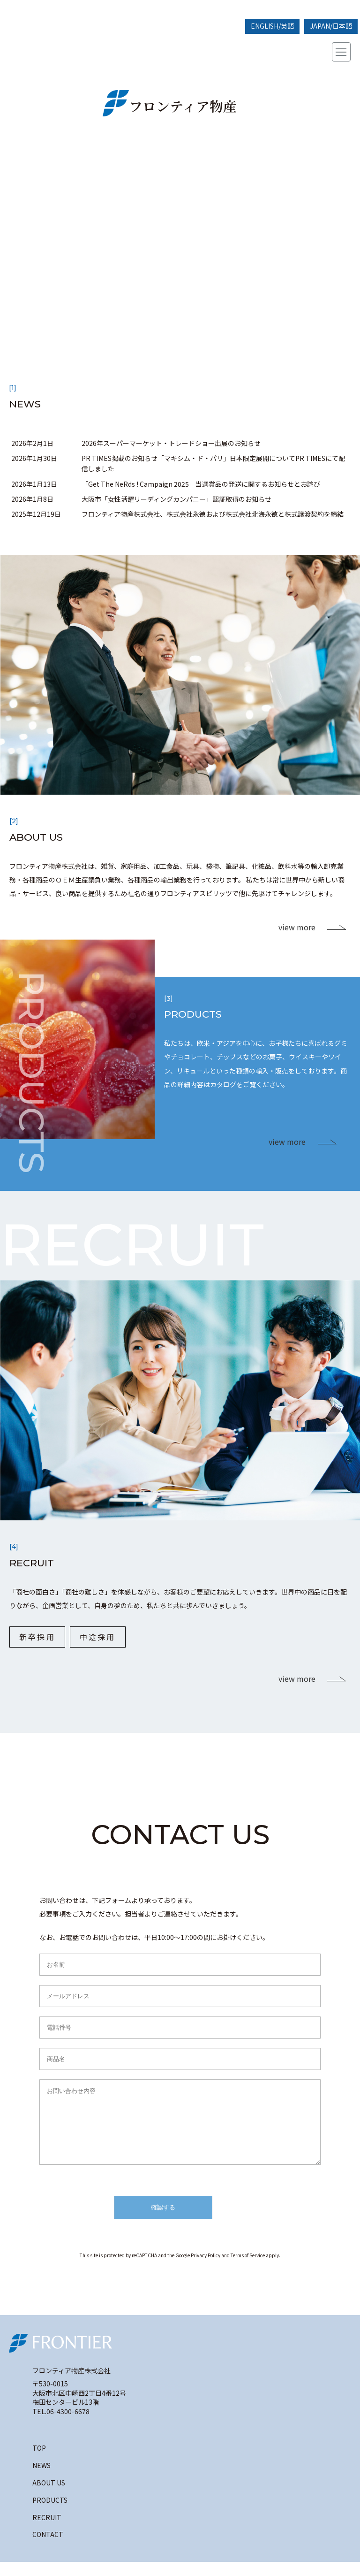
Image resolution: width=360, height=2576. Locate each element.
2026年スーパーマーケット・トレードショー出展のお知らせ (171, 443)
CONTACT (47, 2548)
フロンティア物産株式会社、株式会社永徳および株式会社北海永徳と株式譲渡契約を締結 (213, 514)
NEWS (41, 2479)
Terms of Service (248, 2269)
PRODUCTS (50, 2514)
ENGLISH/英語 (272, 26)
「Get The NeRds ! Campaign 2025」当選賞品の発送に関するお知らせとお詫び (201, 484)
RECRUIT (46, 2531)
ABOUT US (48, 2496)
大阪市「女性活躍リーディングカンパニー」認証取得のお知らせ (176, 499)
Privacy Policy (205, 2269)
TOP (39, 2462)
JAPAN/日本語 (331, 26)
